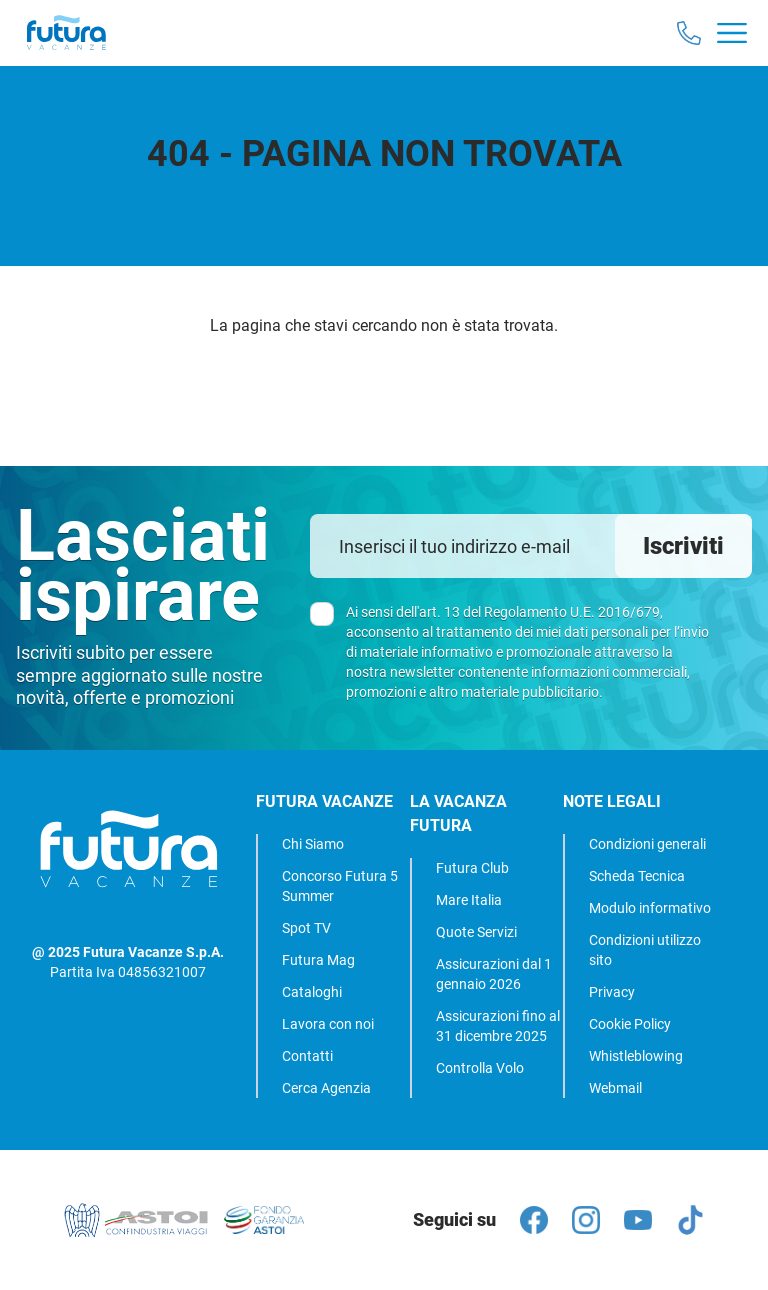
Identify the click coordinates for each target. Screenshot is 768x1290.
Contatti (307, 1056)
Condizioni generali (647, 844)
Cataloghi (312, 992)
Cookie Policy (630, 1024)
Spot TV (306, 928)
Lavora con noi (328, 1024)
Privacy (612, 992)
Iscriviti (683, 546)
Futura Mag (318, 960)
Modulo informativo (650, 908)
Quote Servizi (476, 932)
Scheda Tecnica (637, 876)
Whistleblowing (636, 1056)
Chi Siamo (313, 844)
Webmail (615, 1088)
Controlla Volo (480, 1068)
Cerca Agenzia (326, 1088)
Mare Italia (469, 900)
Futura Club (472, 868)
